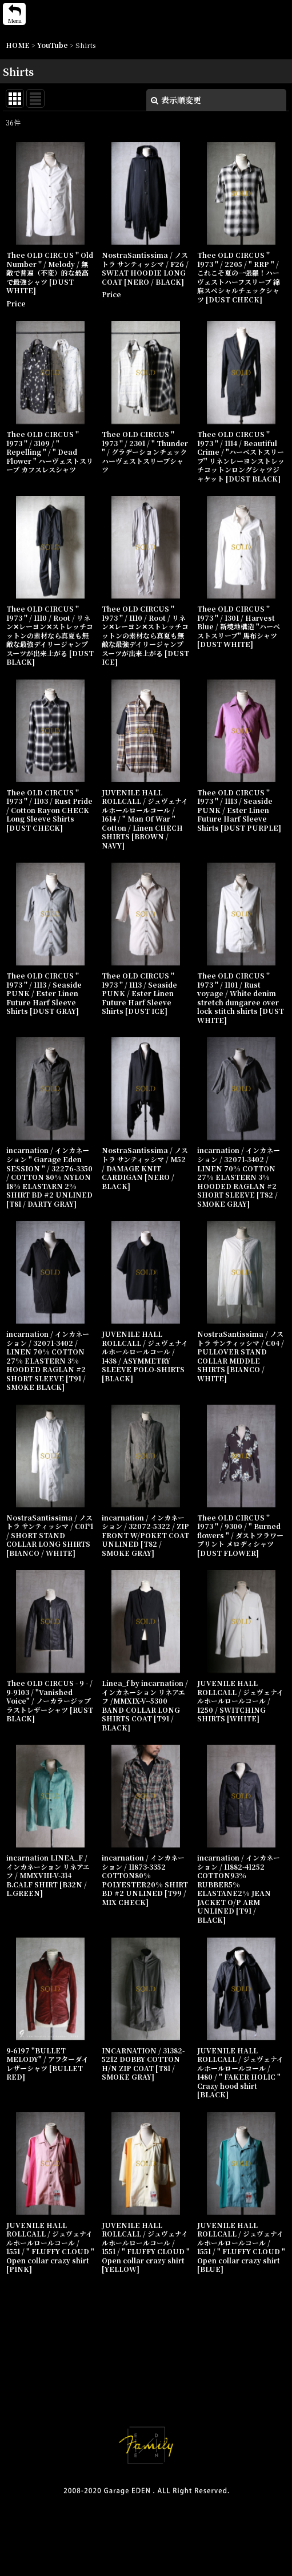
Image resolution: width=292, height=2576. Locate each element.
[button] (14, 14)
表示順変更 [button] (176, 100)
